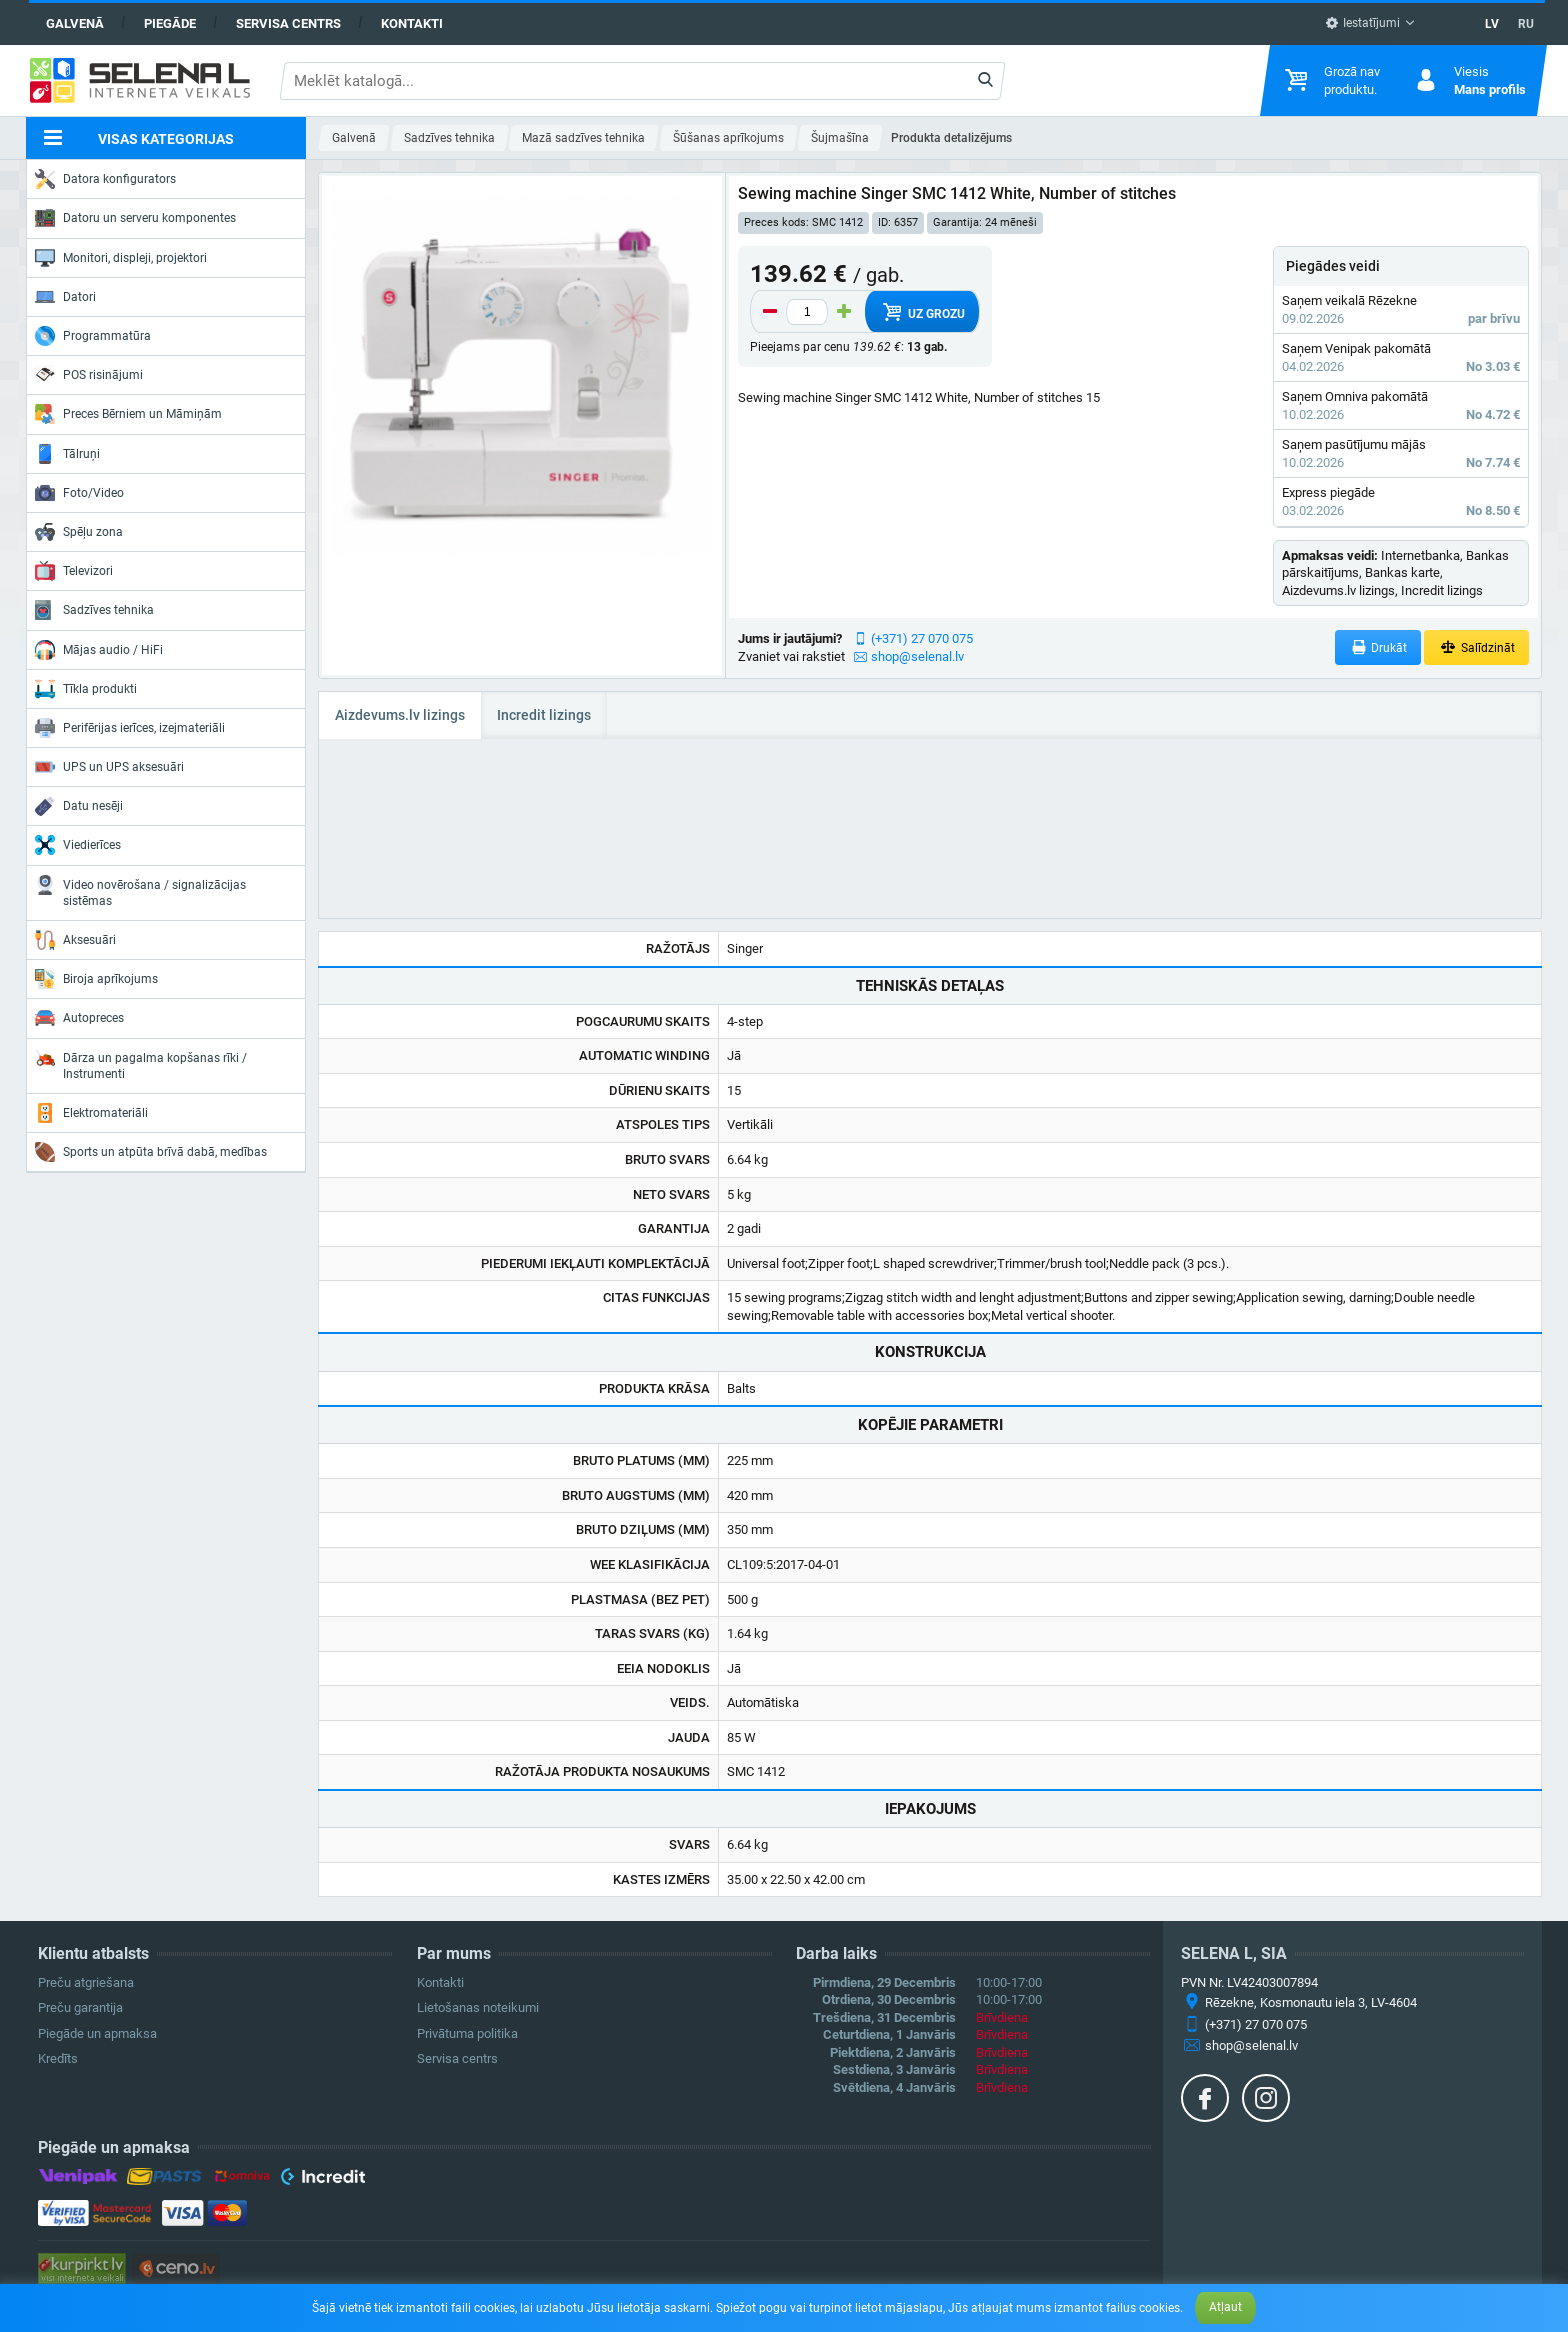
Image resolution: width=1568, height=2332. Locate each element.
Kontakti (412, 23)
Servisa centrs (288, 23)
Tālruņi (67, 454)
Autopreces (79, 1018)
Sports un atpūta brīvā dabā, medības (151, 1152)
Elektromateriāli (91, 1113)
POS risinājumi (89, 374)
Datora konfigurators (105, 179)
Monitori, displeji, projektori (121, 258)
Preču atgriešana (86, 1982)
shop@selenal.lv (917, 656)
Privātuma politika (467, 2033)
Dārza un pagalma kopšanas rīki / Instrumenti (141, 1064)
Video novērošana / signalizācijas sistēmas (140, 891)
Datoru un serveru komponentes (135, 218)
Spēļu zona (79, 532)
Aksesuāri (75, 940)
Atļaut (1225, 2307)
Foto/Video (79, 493)
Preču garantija (80, 2007)
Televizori (74, 571)
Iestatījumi (1362, 23)
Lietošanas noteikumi (478, 2007)
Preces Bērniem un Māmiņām (128, 414)
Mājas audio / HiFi (99, 650)
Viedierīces (78, 845)
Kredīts (58, 2058)
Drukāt (1378, 647)
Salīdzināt (1476, 647)
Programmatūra (93, 336)
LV (1492, 24)
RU (1526, 24)
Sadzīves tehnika (94, 610)
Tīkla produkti (86, 689)
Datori (65, 297)
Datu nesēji (79, 806)
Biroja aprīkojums (96, 979)
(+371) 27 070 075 (922, 638)
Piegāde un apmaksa (97, 2033)
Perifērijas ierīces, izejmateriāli (130, 728)
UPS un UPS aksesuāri (109, 767)
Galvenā (75, 23)
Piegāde (170, 23)
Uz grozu (922, 312)
